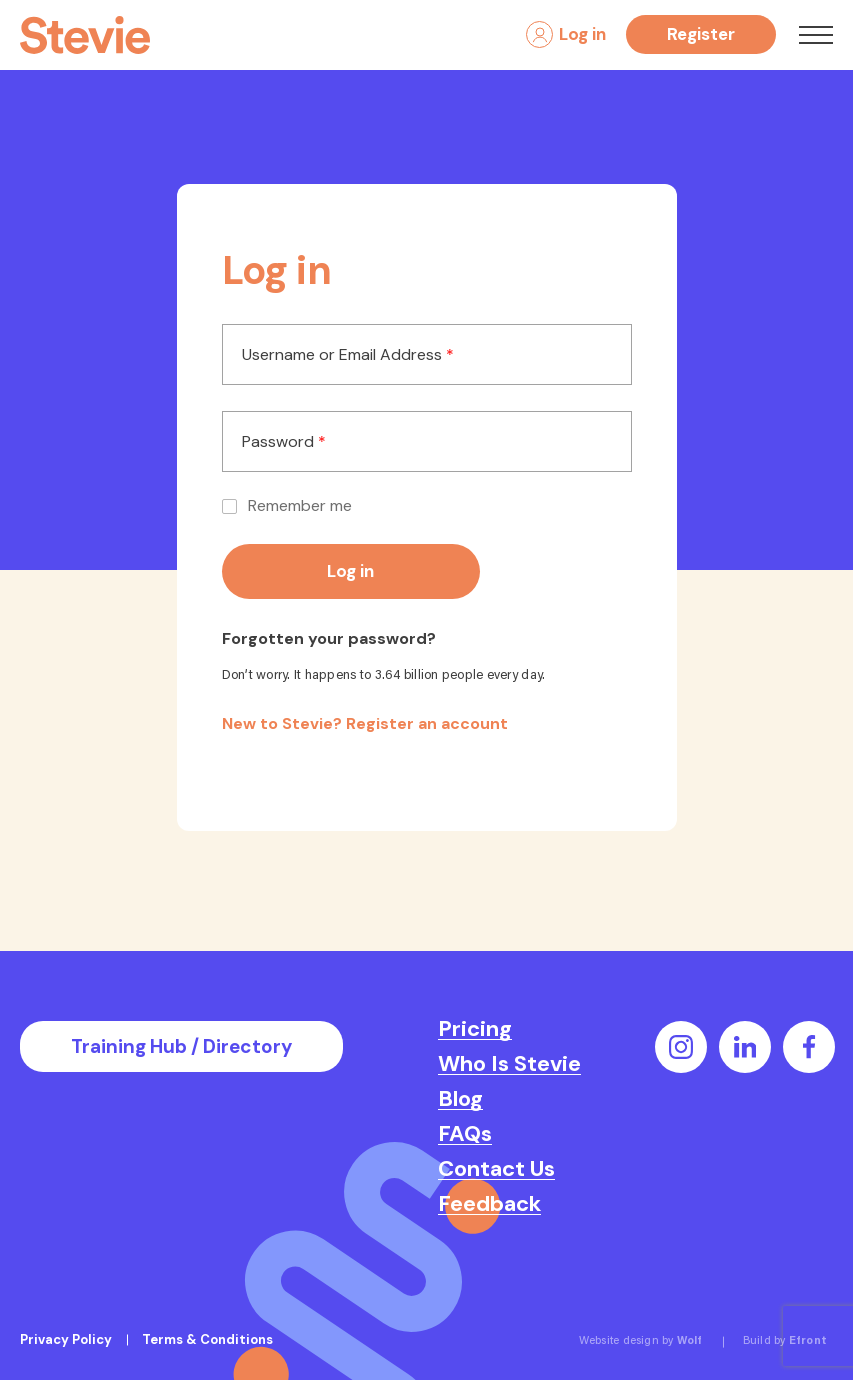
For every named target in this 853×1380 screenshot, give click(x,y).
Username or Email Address (348, 355)
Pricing (475, 1029)
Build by (785, 1341)
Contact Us (496, 1169)
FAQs (465, 1134)
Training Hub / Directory (181, 1046)
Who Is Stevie (509, 1064)
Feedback (489, 1204)
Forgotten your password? (329, 639)
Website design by (641, 1341)
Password (284, 442)
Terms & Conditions (207, 1339)
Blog (460, 1099)
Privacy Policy (66, 1339)
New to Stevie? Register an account (365, 723)
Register (701, 34)
